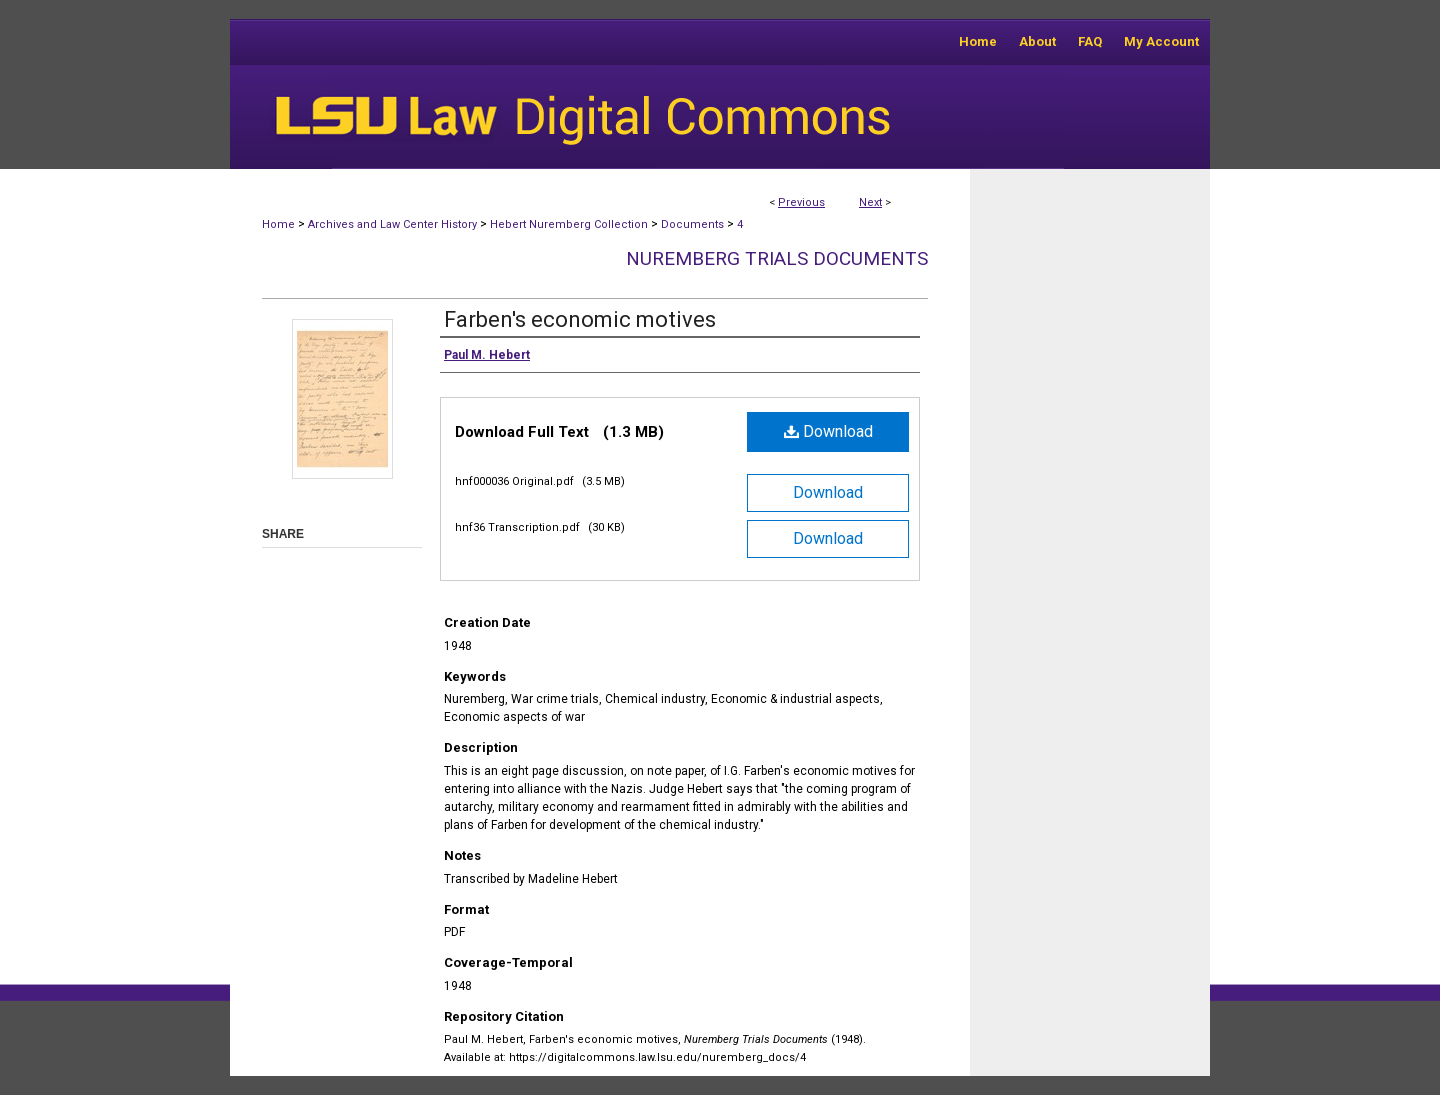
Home (278, 224)
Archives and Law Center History (392, 224)
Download (828, 431)
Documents (692, 224)
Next (870, 202)
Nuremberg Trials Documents (777, 258)
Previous (801, 202)
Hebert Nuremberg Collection (569, 224)
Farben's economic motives (580, 319)
